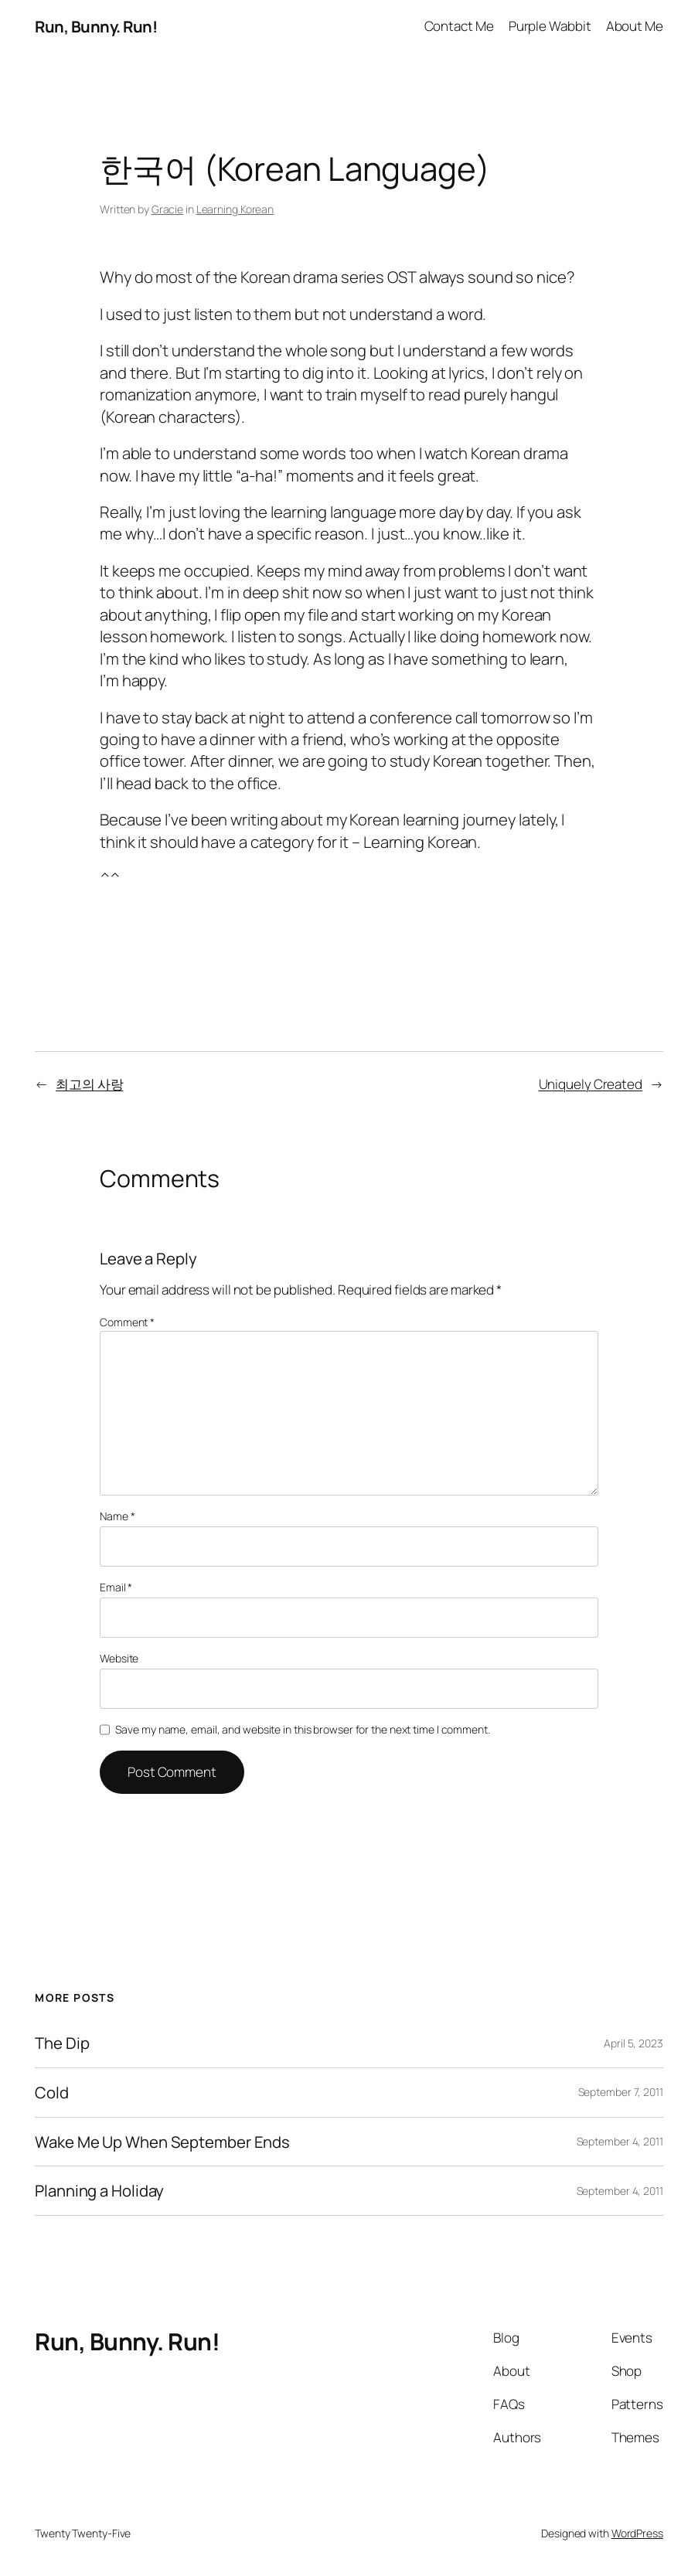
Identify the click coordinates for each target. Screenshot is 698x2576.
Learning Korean (235, 209)
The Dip (62, 2043)
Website (119, 1658)
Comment (127, 1322)
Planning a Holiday (99, 2191)
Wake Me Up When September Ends (162, 2142)
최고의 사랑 (89, 1084)
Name (117, 1516)
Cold (52, 2092)
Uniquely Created (590, 1084)
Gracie (167, 209)
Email (116, 1587)
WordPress (637, 2533)
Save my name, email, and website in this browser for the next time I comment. (302, 1729)
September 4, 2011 (620, 2141)
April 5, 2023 (633, 2043)
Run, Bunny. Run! (96, 26)
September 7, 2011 (620, 2091)
